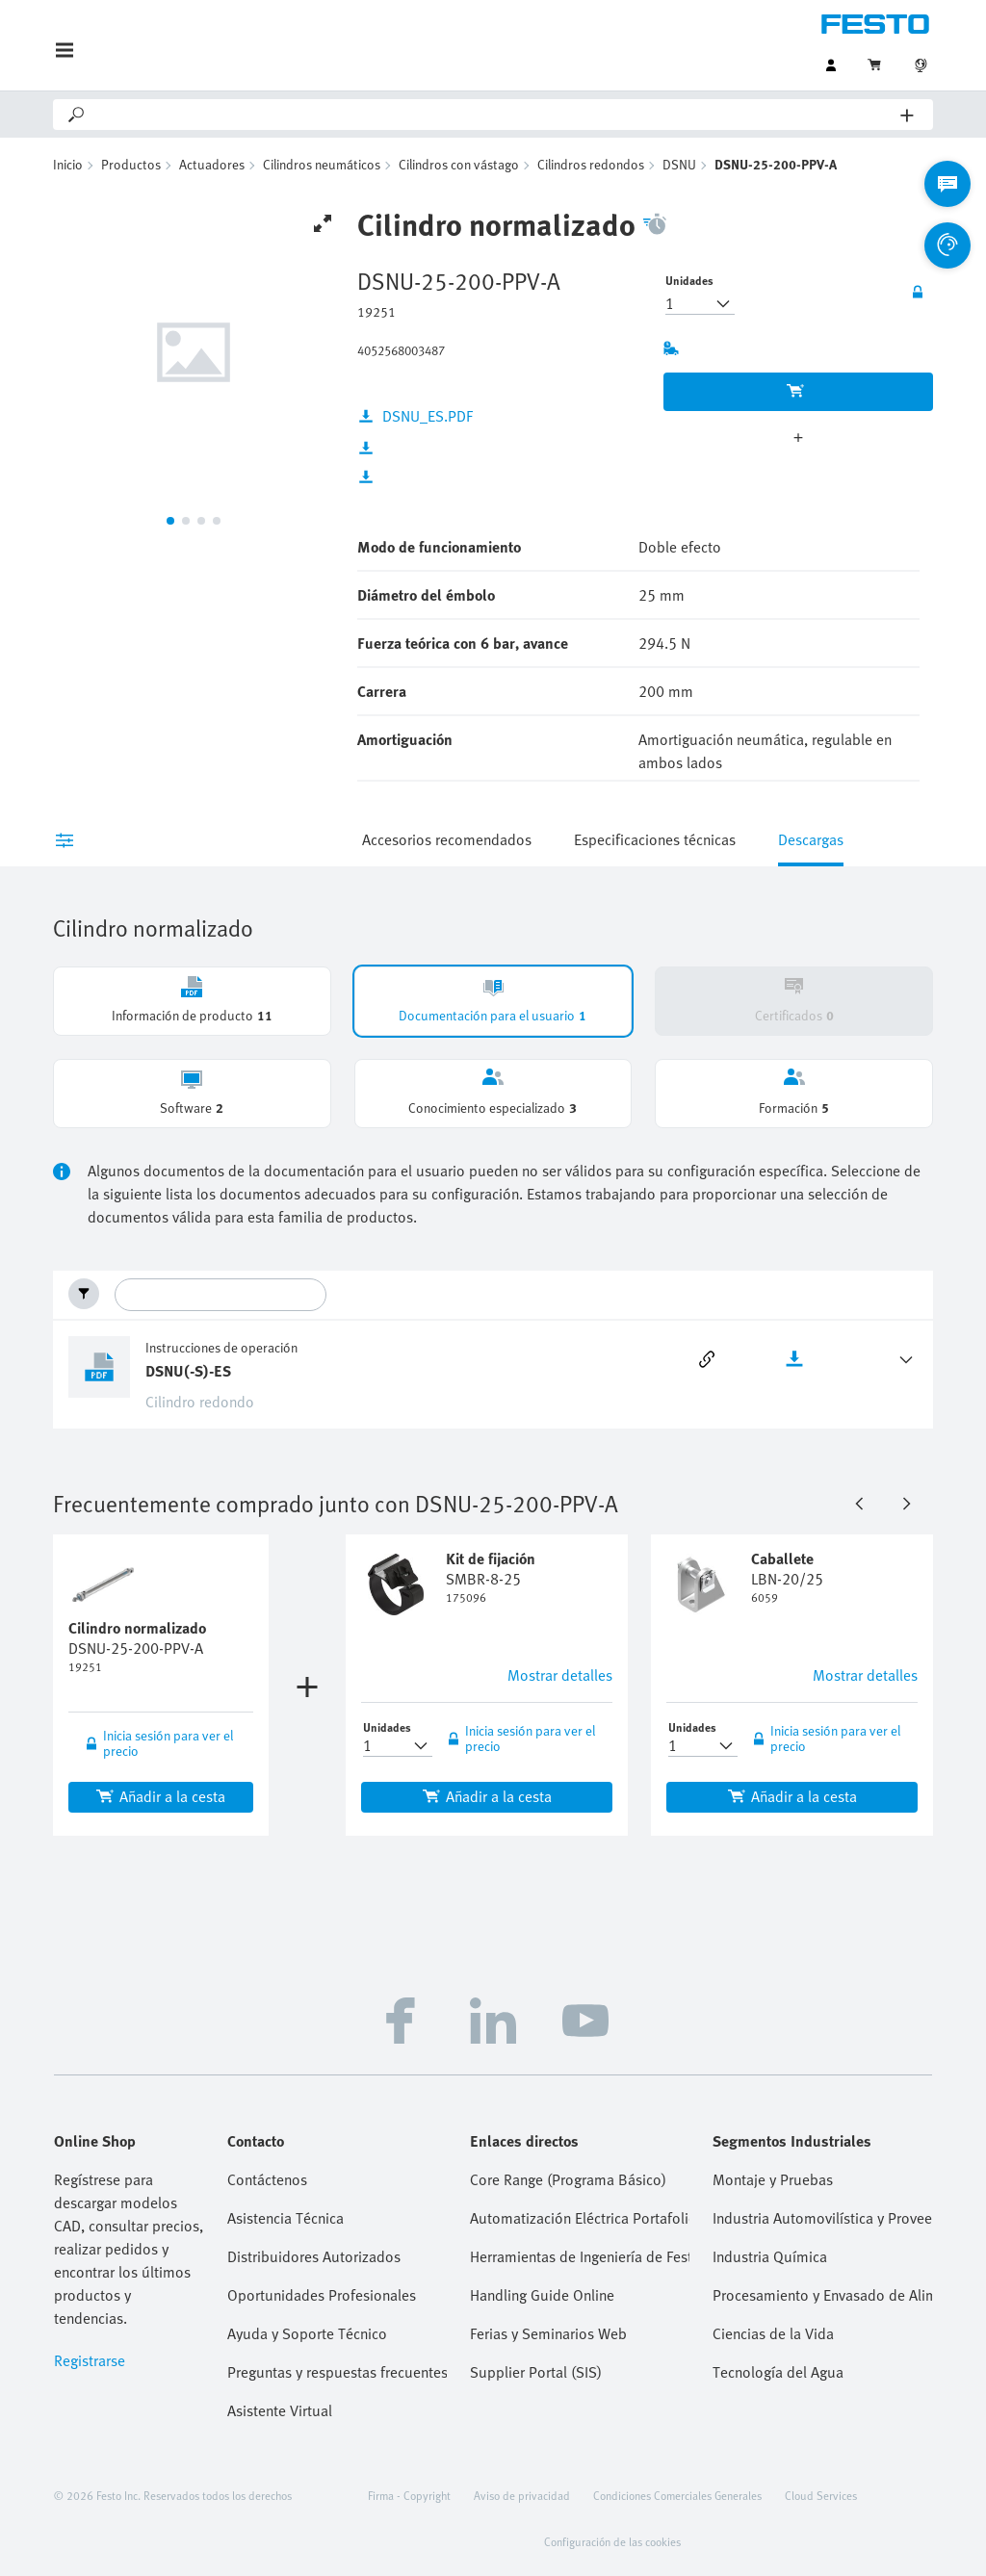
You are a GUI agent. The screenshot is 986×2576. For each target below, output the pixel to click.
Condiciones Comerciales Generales (677, 2495)
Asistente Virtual (279, 2410)
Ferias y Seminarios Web (548, 2333)
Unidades (689, 280)
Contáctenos (267, 2179)
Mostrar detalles (559, 1675)
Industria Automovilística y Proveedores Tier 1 (822, 2217)
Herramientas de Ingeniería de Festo (579, 2256)
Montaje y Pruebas (773, 2179)
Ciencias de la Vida (773, 2333)
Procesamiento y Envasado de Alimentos (822, 2294)
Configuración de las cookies (612, 2541)
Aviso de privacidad (522, 2495)
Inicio (68, 164)
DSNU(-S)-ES (188, 1370)
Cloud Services (821, 2495)
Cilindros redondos (590, 164)
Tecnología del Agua (778, 2371)
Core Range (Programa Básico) (568, 2179)
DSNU (679, 164)
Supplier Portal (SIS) (536, 2371)
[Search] (494, 114)
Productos (131, 164)
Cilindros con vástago (459, 164)
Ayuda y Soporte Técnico (307, 2333)
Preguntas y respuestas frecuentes (337, 2371)
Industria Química (770, 2256)
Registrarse (89, 2360)
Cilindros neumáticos (321, 164)
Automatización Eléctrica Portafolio (579, 2217)
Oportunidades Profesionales (321, 2294)
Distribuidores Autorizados (314, 2256)
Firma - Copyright (409, 2495)
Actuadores (212, 164)
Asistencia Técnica (285, 2217)
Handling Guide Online (542, 2294)
